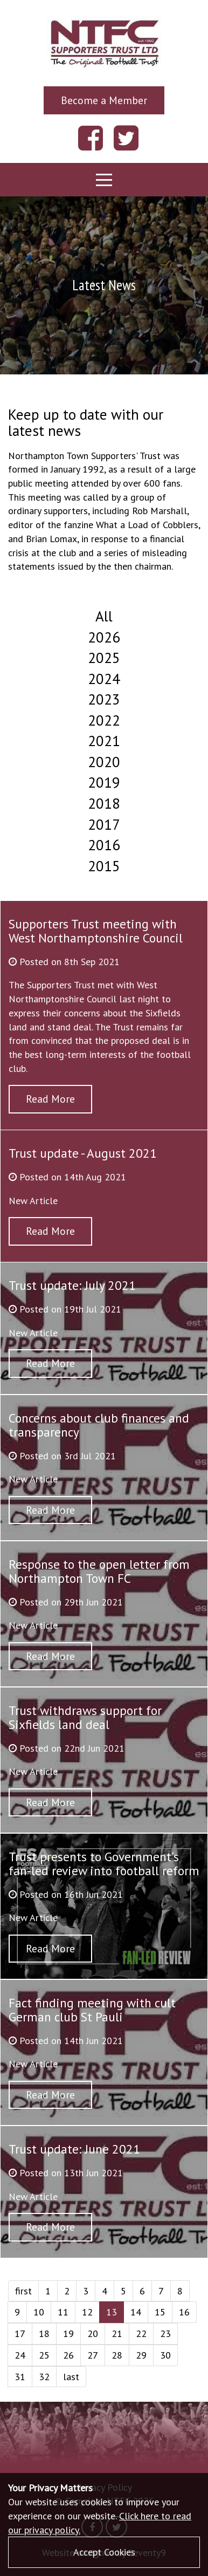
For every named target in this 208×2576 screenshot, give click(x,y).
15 (160, 2312)
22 (141, 2333)
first (23, 2291)
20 (92, 2333)
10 (38, 2312)
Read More (50, 1098)
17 (20, 2333)
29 (141, 2355)
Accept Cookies (104, 2552)
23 (165, 2333)
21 (117, 2333)
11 (63, 2312)
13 (111, 2312)
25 (44, 2355)
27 (92, 2355)
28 (117, 2355)
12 (87, 2312)
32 (44, 2376)
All (104, 616)
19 (68, 2333)
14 (135, 2312)
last (71, 2376)
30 (165, 2355)
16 (184, 2312)
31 (20, 2376)
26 (68, 2355)
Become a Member (104, 100)
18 (44, 2333)
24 (20, 2355)
